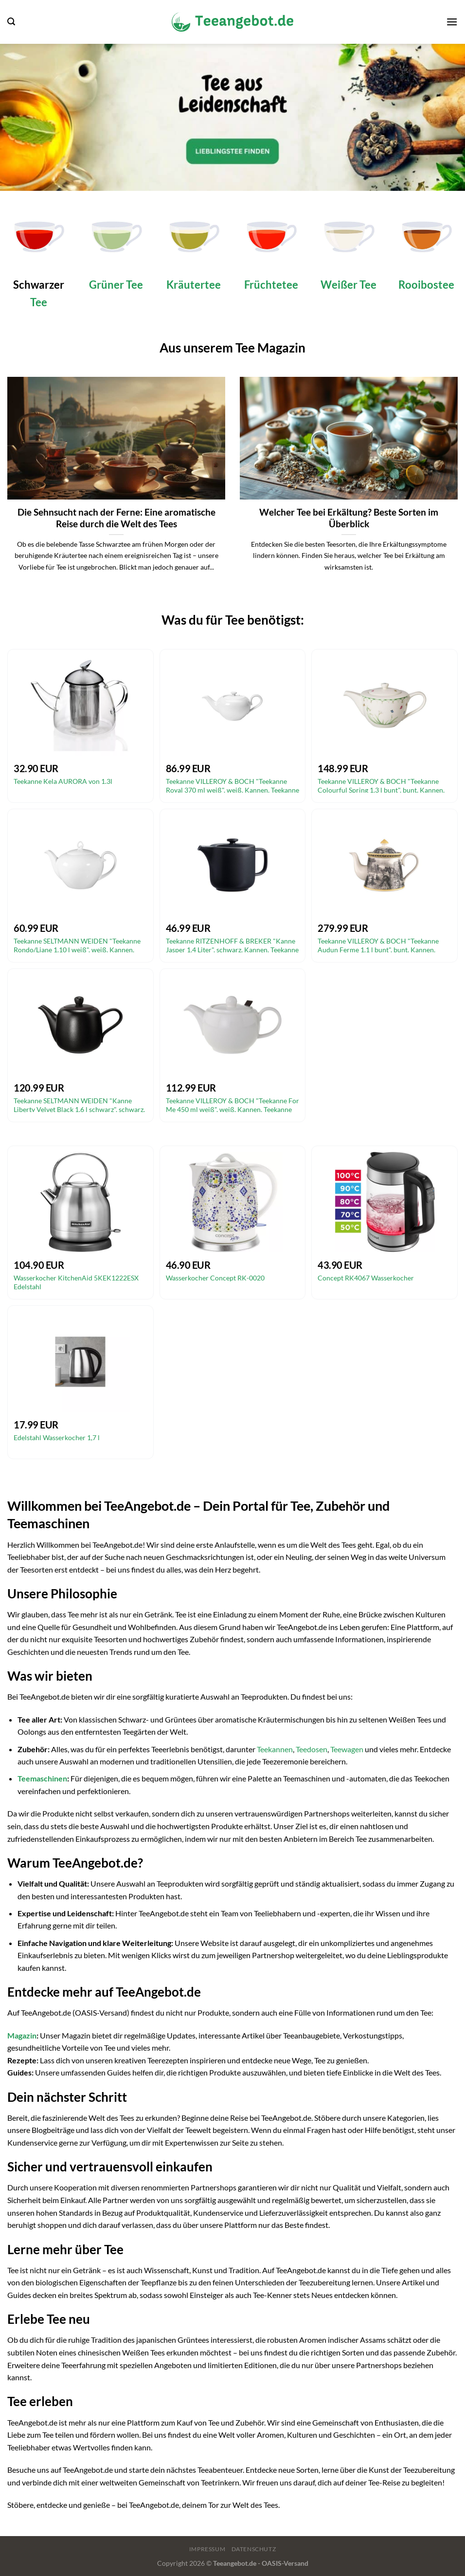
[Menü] (452, 22)
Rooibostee (426, 284)
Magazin (21, 2035)
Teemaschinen (42, 1778)
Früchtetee (271, 284)
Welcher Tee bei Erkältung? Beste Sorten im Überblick (348, 518)
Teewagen (346, 1749)
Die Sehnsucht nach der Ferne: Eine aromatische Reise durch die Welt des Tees (116, 518)
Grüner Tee (116, 284)
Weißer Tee (348, 284)
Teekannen (275, 1749)
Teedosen (311, 1749)
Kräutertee (193, 284)
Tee (38, 302)
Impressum (207, 2549)
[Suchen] (11, 21)
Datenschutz (254, 2549)
